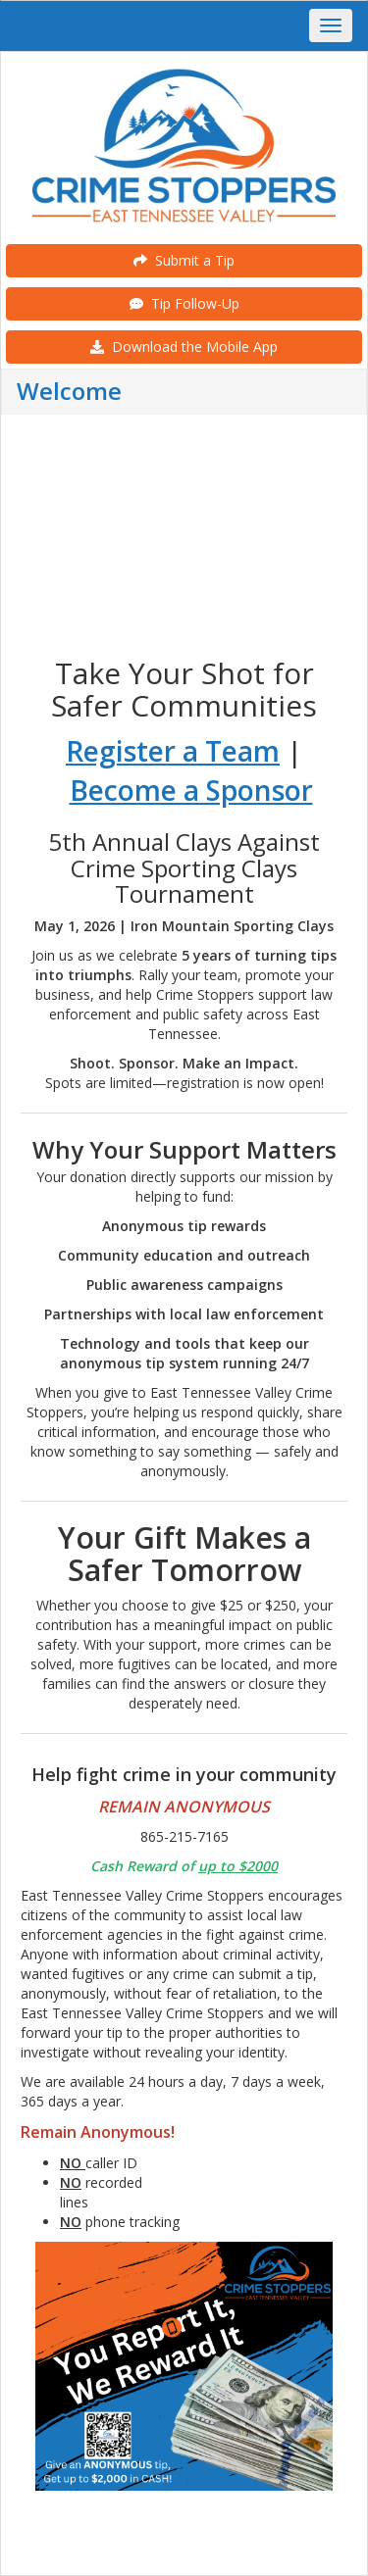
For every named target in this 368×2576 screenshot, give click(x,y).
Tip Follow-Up (184, 303)
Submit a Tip (184, 260)
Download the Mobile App (184, 346)
